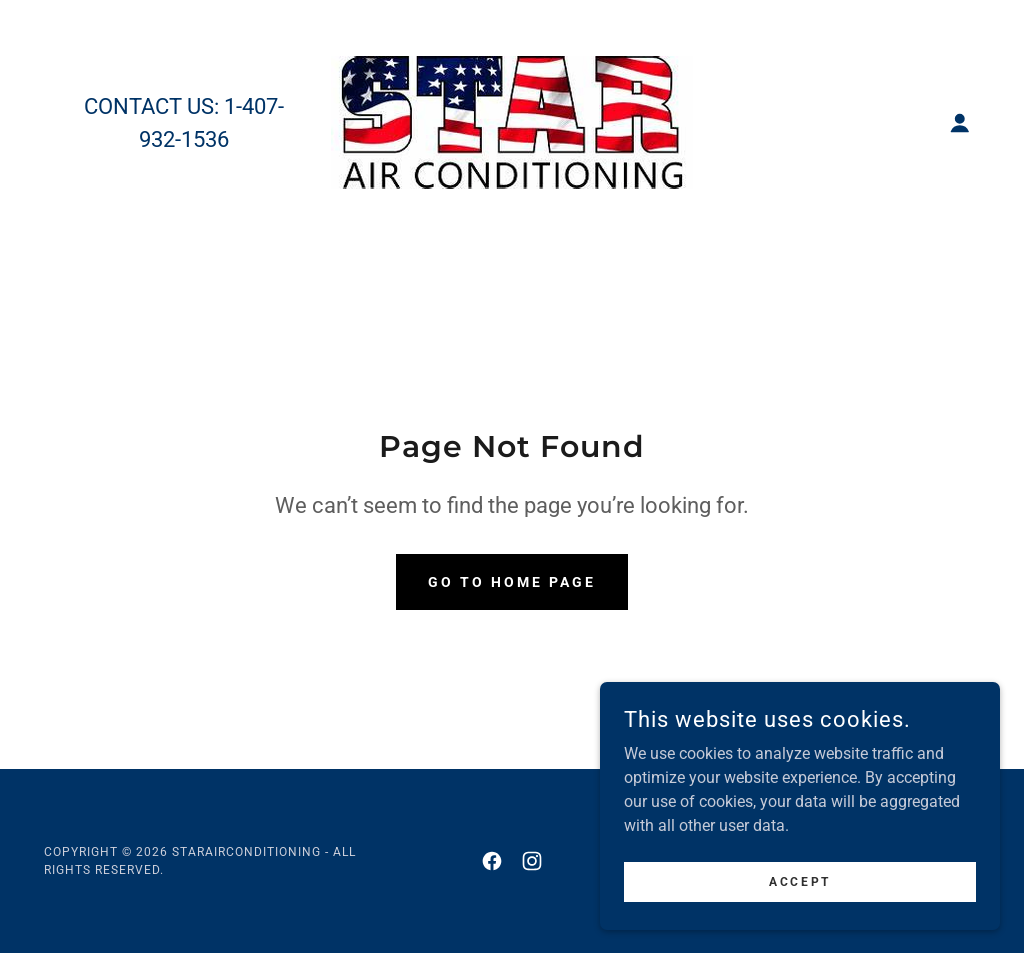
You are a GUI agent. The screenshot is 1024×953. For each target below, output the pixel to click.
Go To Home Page (512, 582)
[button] (960, 123)
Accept (799, 922)
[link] (512, 121)
